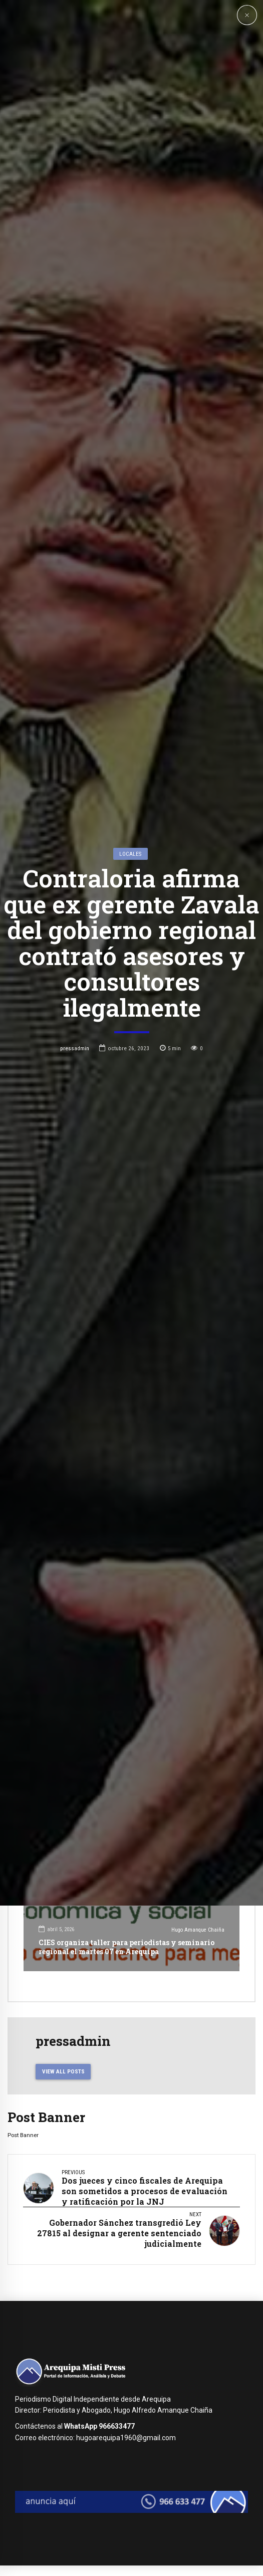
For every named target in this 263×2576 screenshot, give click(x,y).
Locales (130, 1189)
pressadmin (74, 1383)
